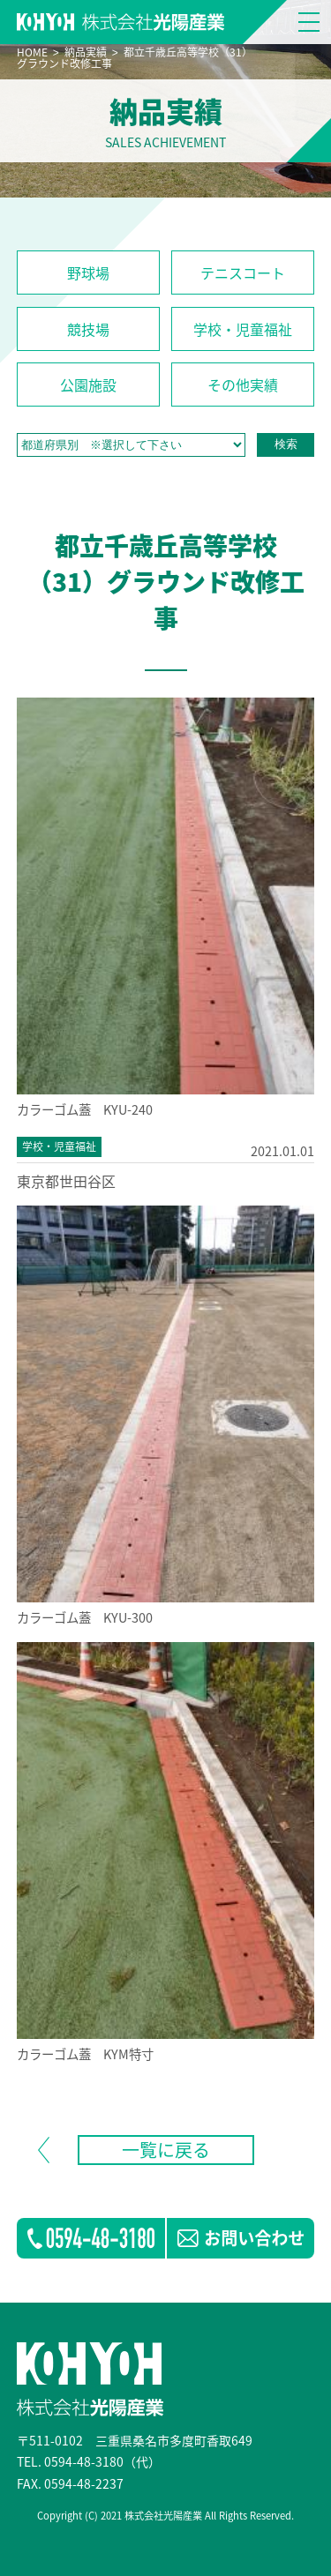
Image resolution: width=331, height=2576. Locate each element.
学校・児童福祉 (242, 329)
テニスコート (242, 272)
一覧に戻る (166, 2149)
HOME (32, 52)
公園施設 (88, 384)
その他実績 (242, 384)
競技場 (88, 329)
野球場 (88, 272)
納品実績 (85, 52)
